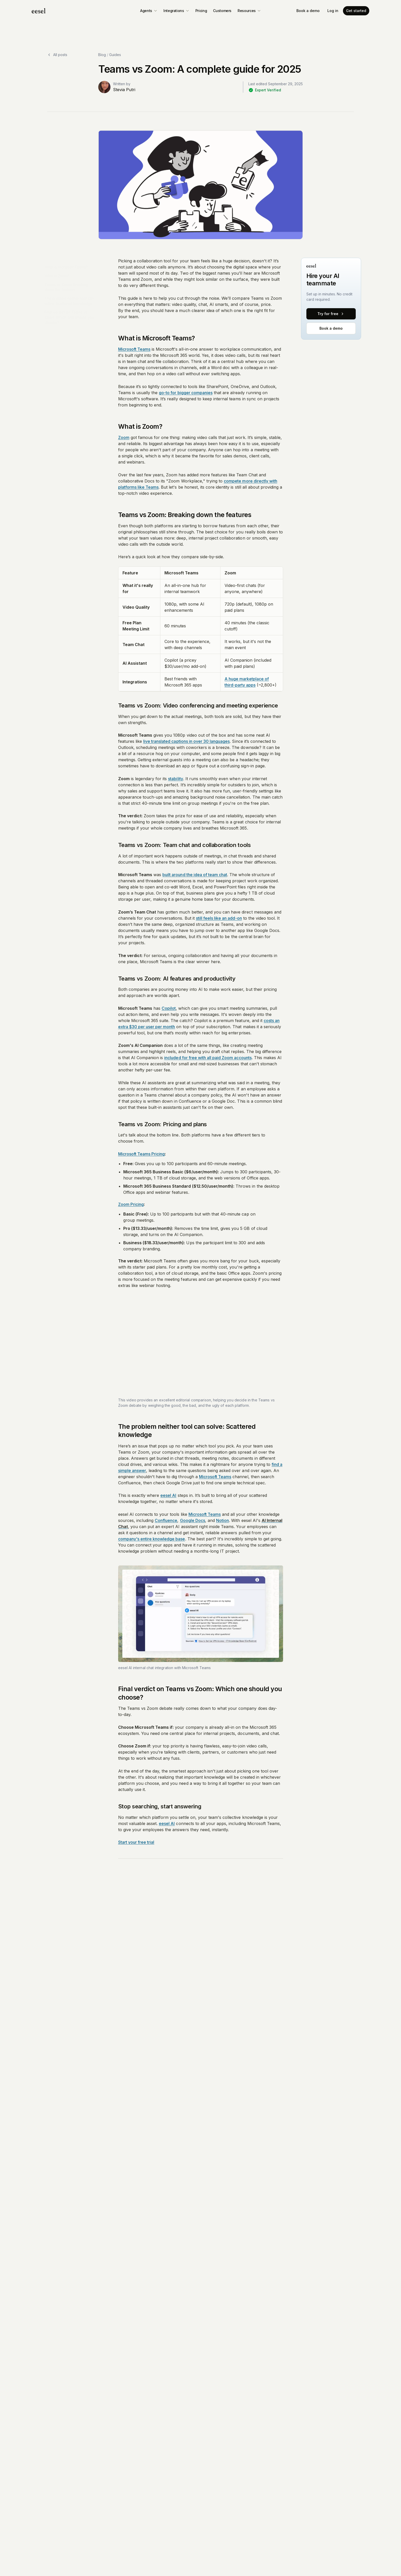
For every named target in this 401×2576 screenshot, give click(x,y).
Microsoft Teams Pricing (141, 1153)
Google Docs (192, 1520)
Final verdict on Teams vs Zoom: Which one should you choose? (69, 314)
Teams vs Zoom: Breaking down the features (66, 284)
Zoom (123, 437)
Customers (222, 10)
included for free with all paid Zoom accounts (207, 1057)
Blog (102, 54)
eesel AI (168, 1495)
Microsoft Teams (134, 349)
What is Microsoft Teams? (66, 264)
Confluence (166, 1520)
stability (175, 778)
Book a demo (308, 10)
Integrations (176, 10)
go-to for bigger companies (186, 392)
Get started (356, 10)
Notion (222, 1520)
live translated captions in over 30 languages (186, 741)
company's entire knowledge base (151, 1538)
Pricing (201, 10)
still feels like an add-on (219, 918)
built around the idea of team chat (194, 874)
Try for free (330, 314)
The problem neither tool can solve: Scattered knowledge (69, 298)
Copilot (169, 1008)
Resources (249, 10)
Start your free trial (136, 1842)
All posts (57, 54)
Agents (148, 10)
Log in (332, 10)
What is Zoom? (56, 273)
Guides (115, 54)
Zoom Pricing (131, 1204)
